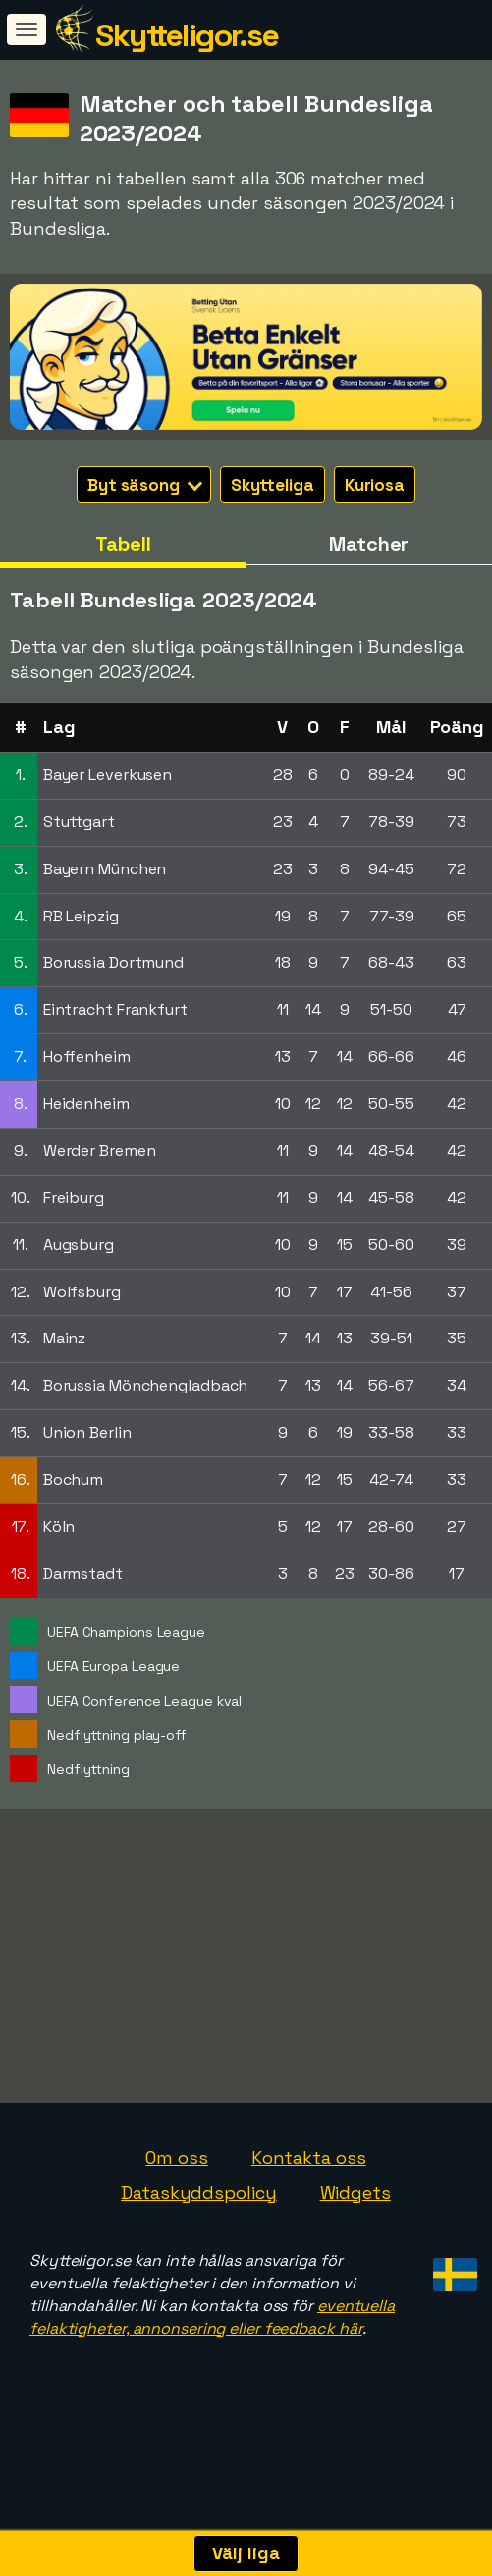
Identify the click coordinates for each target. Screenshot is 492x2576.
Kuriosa (375, 485)
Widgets (355, 2231)
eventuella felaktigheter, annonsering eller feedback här (212, 2355)
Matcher (369, 543)
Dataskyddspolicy (198, 2231)
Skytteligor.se (186, 35)
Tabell (122, 543)
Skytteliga (272, 485)
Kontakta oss (308, 2195)
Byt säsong (144, 485)
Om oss (176, 2195)
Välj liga (245, 2553)
